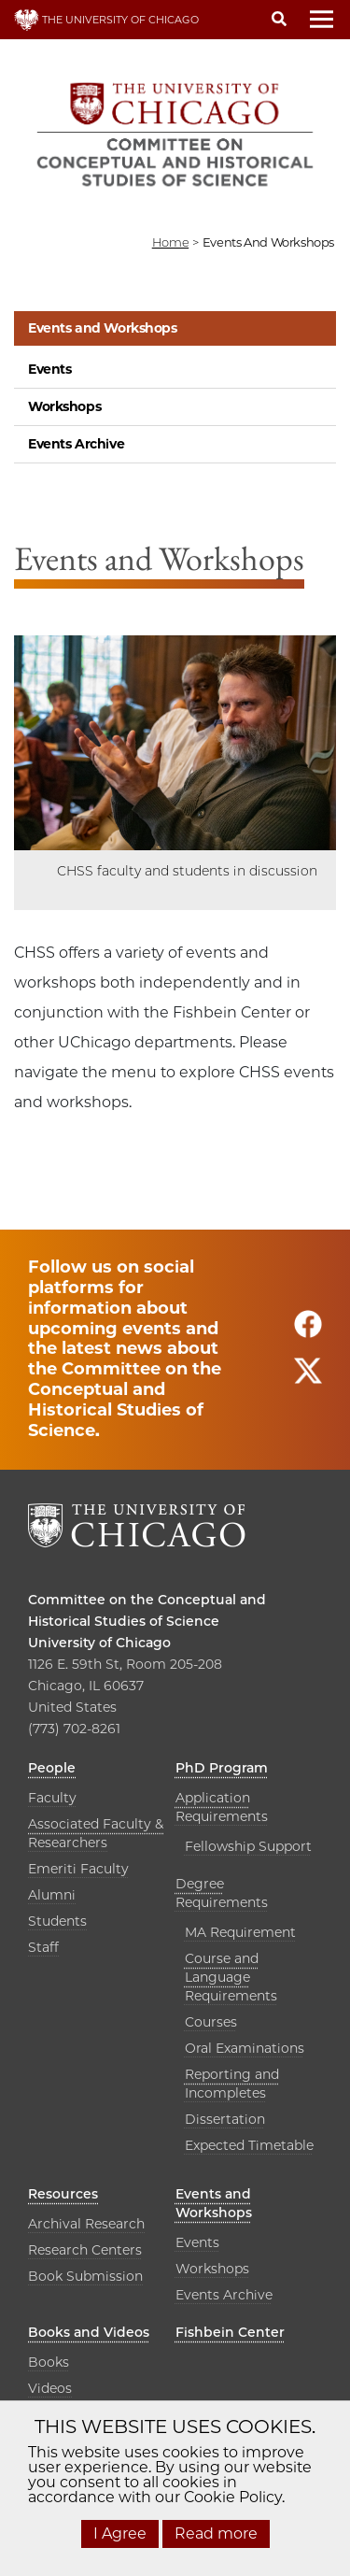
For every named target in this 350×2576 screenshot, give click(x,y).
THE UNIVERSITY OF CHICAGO (106, 19)
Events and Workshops (102, 328)
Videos (50, 2388)
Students (57, 1921)
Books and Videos (88, 2332)
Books (48, 2362)
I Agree (120, 2533)
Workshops (64, 406)
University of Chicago (99, 1642)
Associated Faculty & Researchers (95, 1833)
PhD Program (221, 1767)
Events (49, 369)
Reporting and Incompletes (232, 2083)
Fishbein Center (230, 2332)
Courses (211, 2022)
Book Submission (85, 2276)
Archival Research (86, 2223)
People (52, 1767)
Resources (63, 2193)
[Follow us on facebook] (308, 1333)
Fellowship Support (248, 1846)
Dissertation (225, 2119)
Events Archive (76, 443)
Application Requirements (221, 1807)
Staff (43, 1947)
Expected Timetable (249, 2145)
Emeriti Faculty (78, 1868)
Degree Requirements (221, 1893)
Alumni (52, 1894)
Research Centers (85, 2250)
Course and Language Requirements (231, 1977)
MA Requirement (240, 1932)
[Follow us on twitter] (308, 1379)
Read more (216, 2533)
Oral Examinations (244, 2048)
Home (170, 242)
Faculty (52, 1797)
